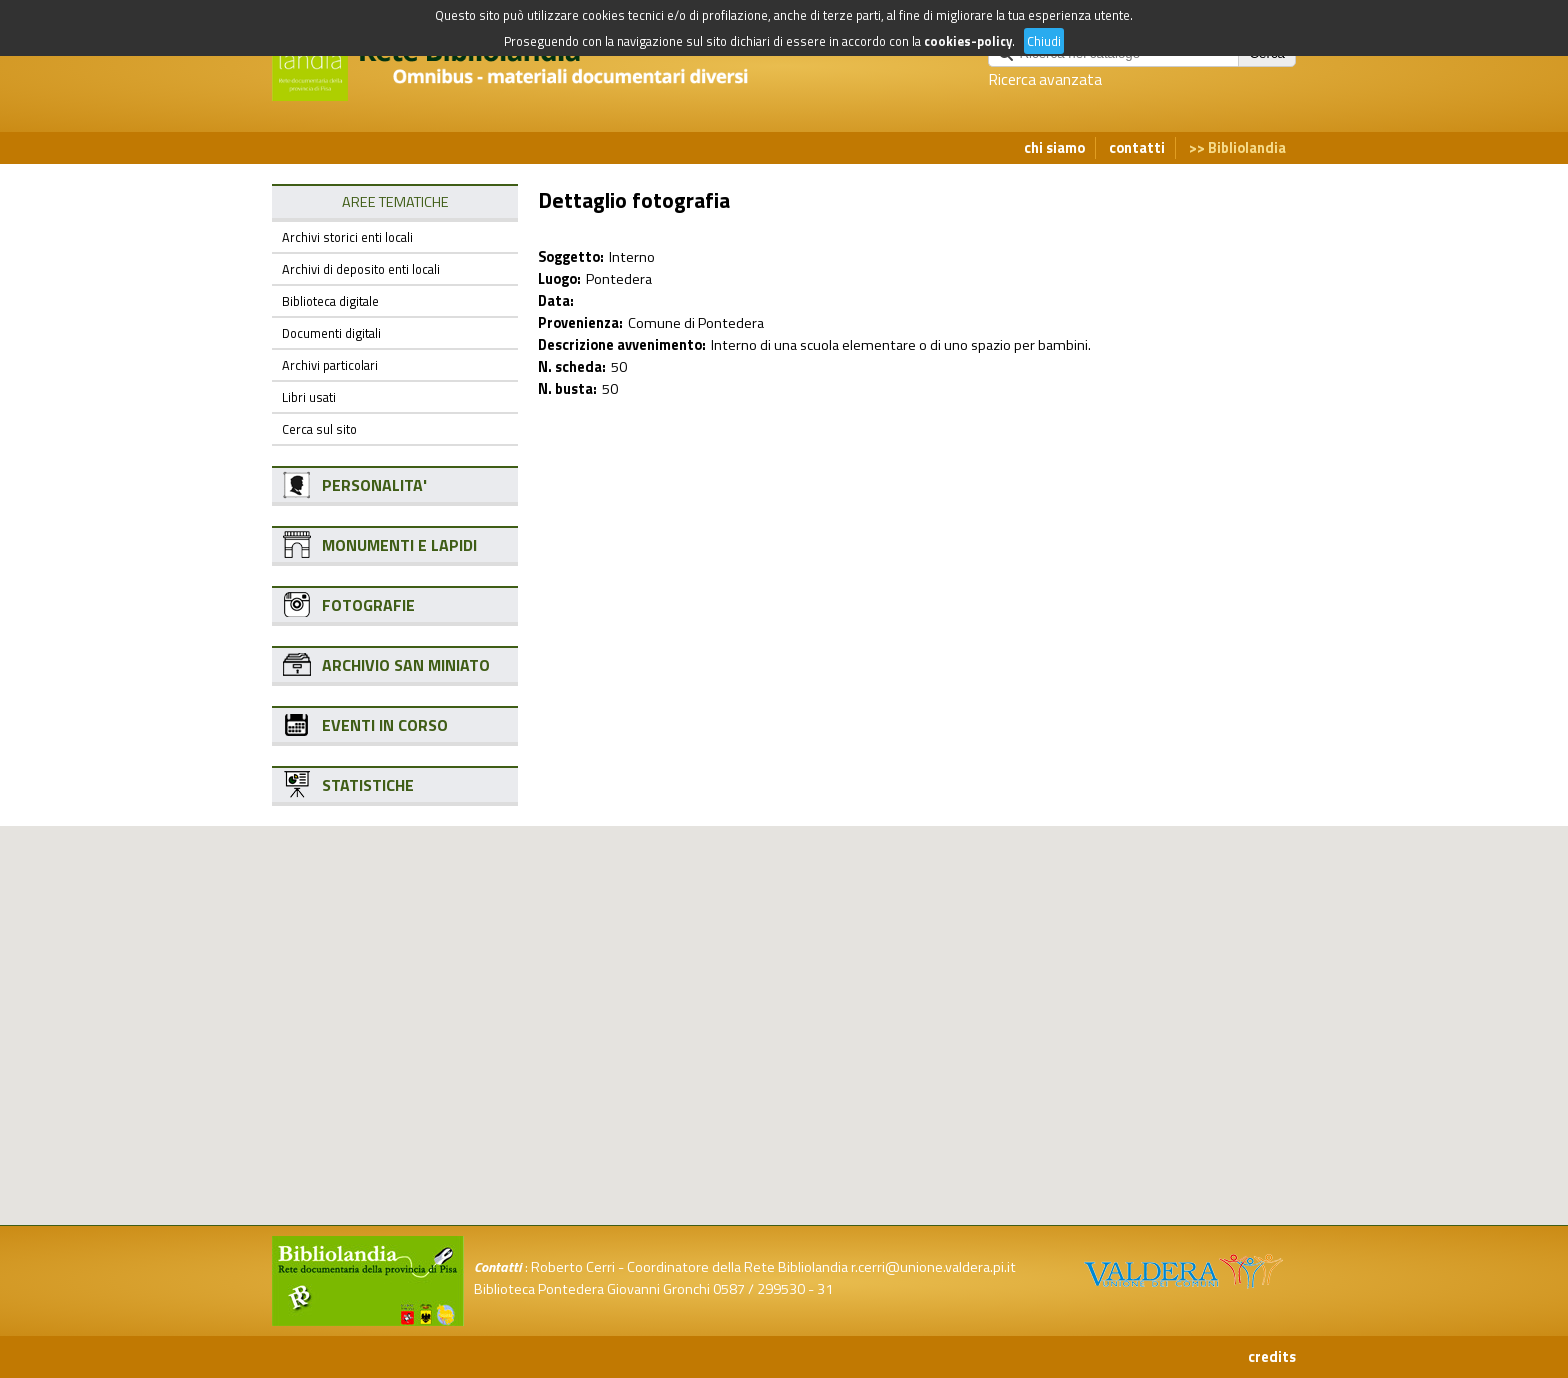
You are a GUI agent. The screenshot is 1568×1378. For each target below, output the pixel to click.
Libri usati (309, 397)
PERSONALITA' (374, 485)
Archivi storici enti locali (347, 237)
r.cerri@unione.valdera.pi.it (933, 1267)
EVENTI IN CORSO (385, 725)
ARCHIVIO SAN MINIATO (406, 665)
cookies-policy (968, 41)
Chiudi (1044, 41)
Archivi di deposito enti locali (361, 269)
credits (1272, 1357)
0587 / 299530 (759, 1289)
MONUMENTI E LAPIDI (399, 545)
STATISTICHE (368, 785)
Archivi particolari (330, 365)
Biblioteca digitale (330, 301)
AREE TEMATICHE (395, 202)
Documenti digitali (331, 333)
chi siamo (1054, 148)
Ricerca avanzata (1045, 79)
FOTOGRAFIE (368, 605)
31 (825, 1289)
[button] (800, 928)
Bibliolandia (1247, 148)
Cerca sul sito (319, 429)
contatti (1137, 148)
